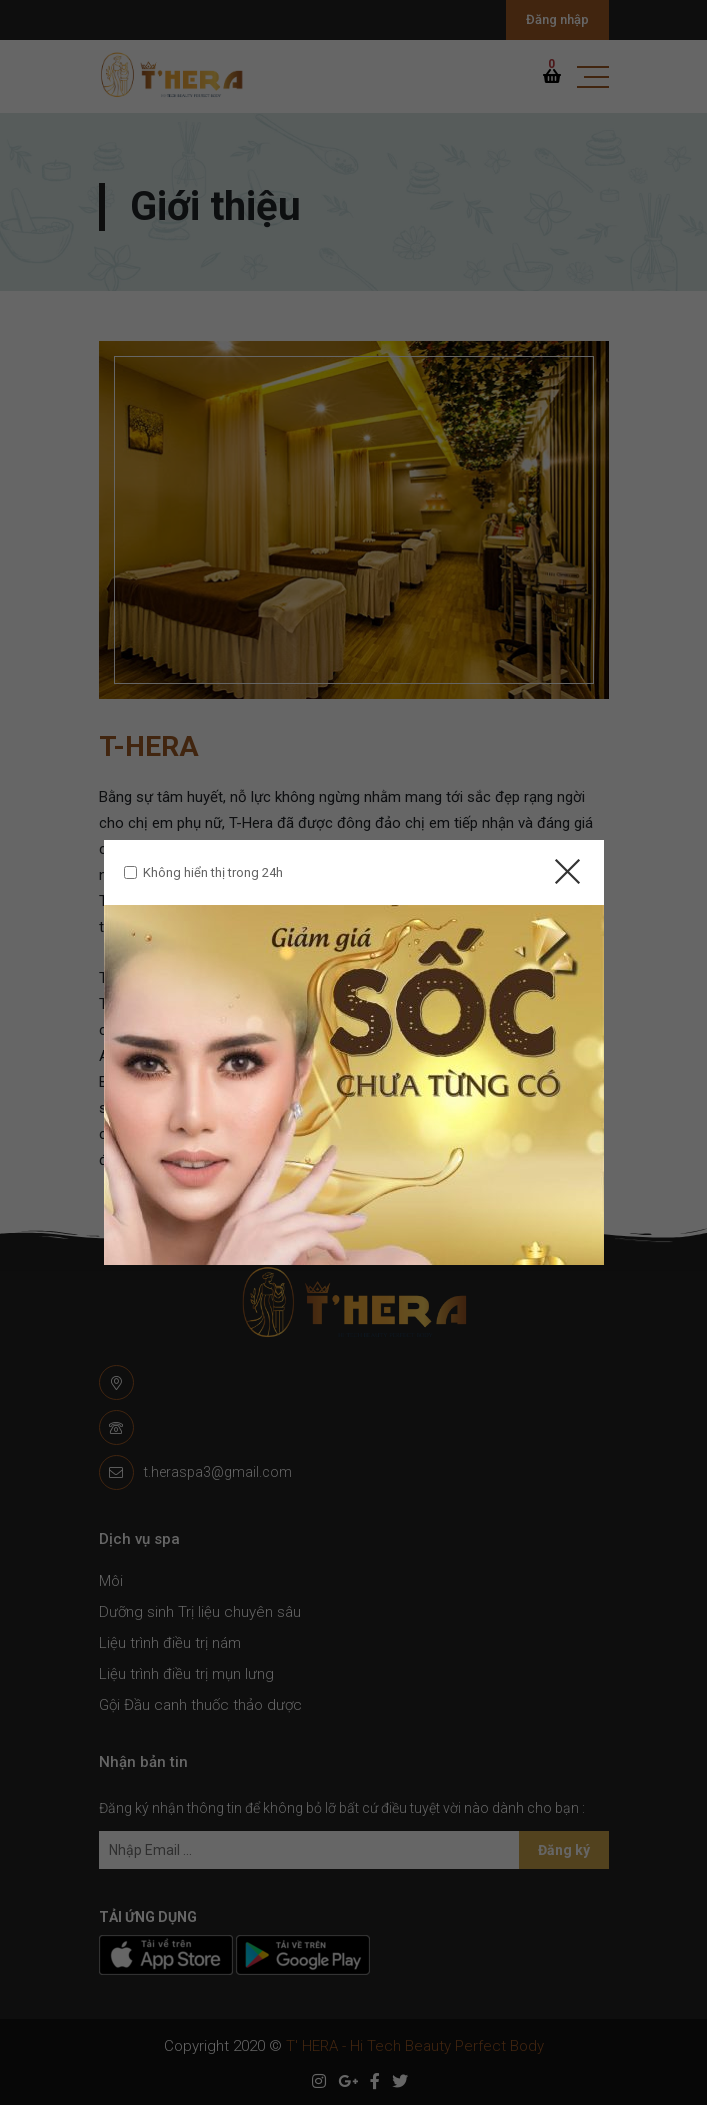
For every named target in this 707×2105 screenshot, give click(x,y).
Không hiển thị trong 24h (213, 872)
